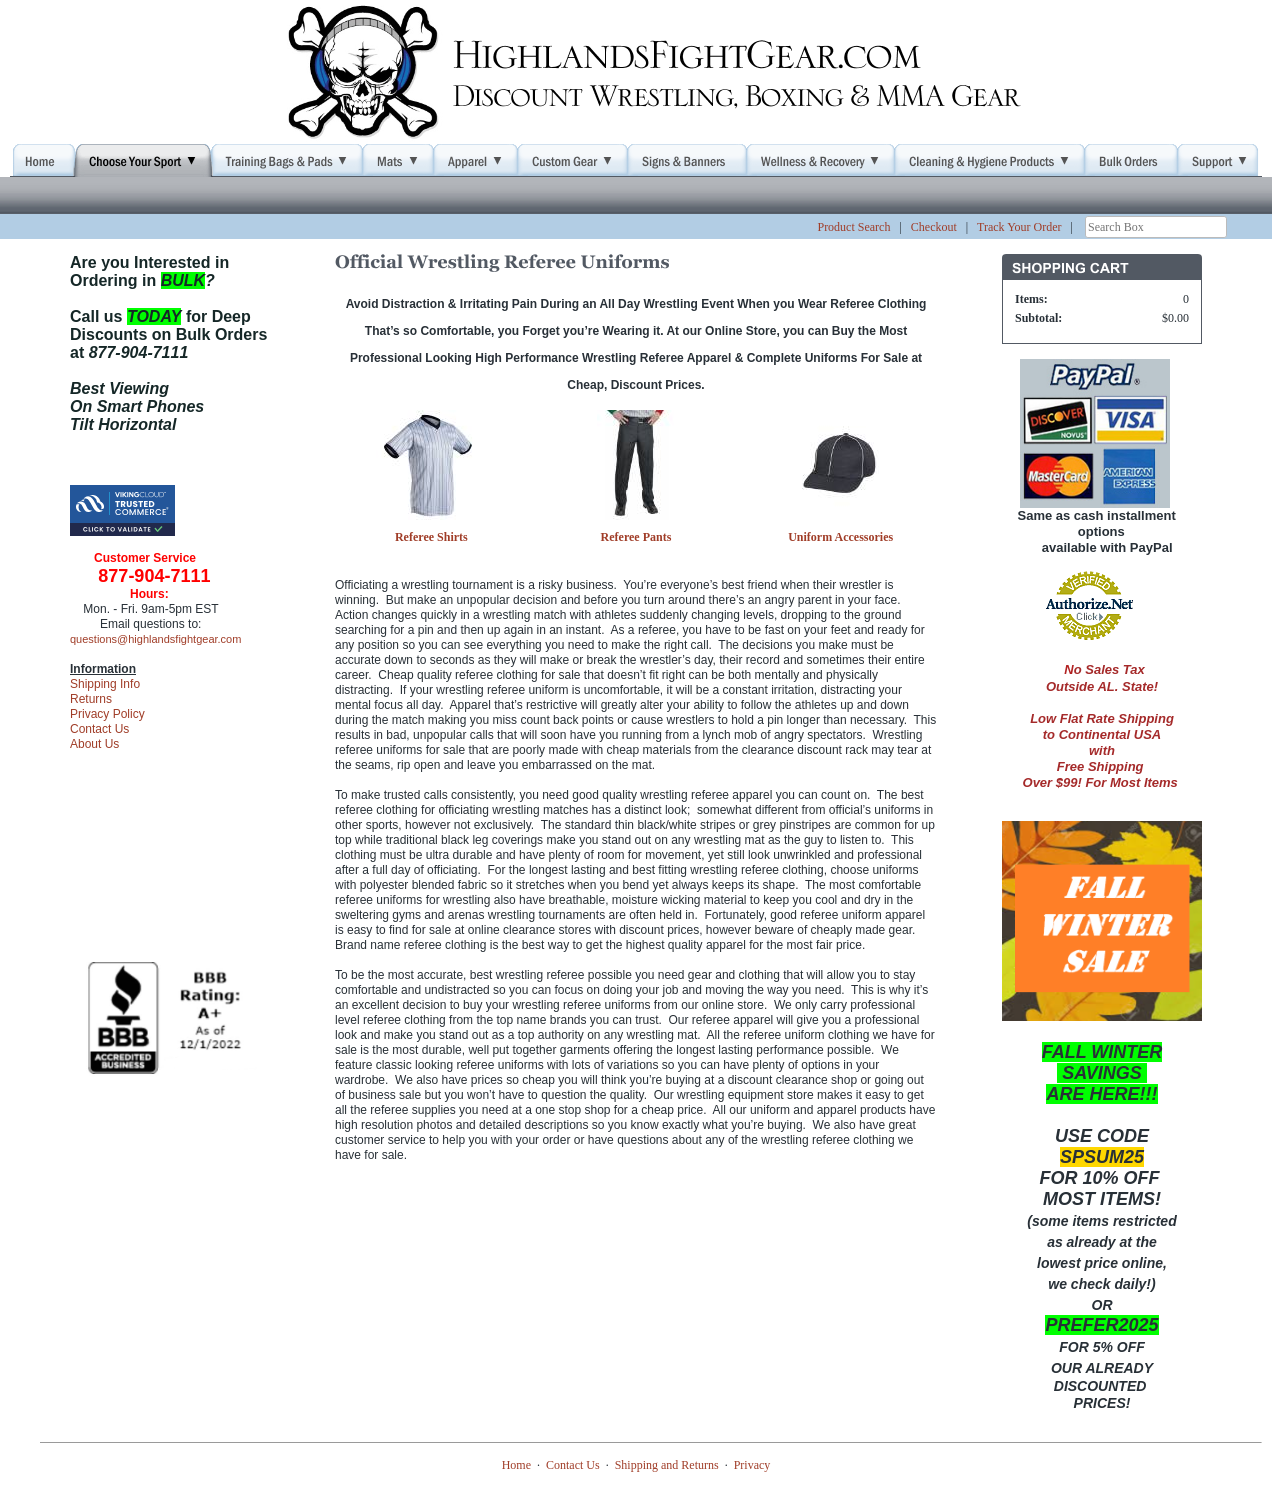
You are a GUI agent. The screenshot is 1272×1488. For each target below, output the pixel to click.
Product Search (853, 227)
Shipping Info (105, 684)
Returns (91, 699)
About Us (94, 744)
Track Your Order (1019, 227)
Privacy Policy (107, 714)
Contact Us (99, 729)
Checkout (934, 227)
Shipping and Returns (667, 1465)
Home (516, 1465)
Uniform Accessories (840, 537)
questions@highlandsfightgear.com (155, 639)
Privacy (752, 1465)
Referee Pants (636, 537)
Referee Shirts (431, 537)
